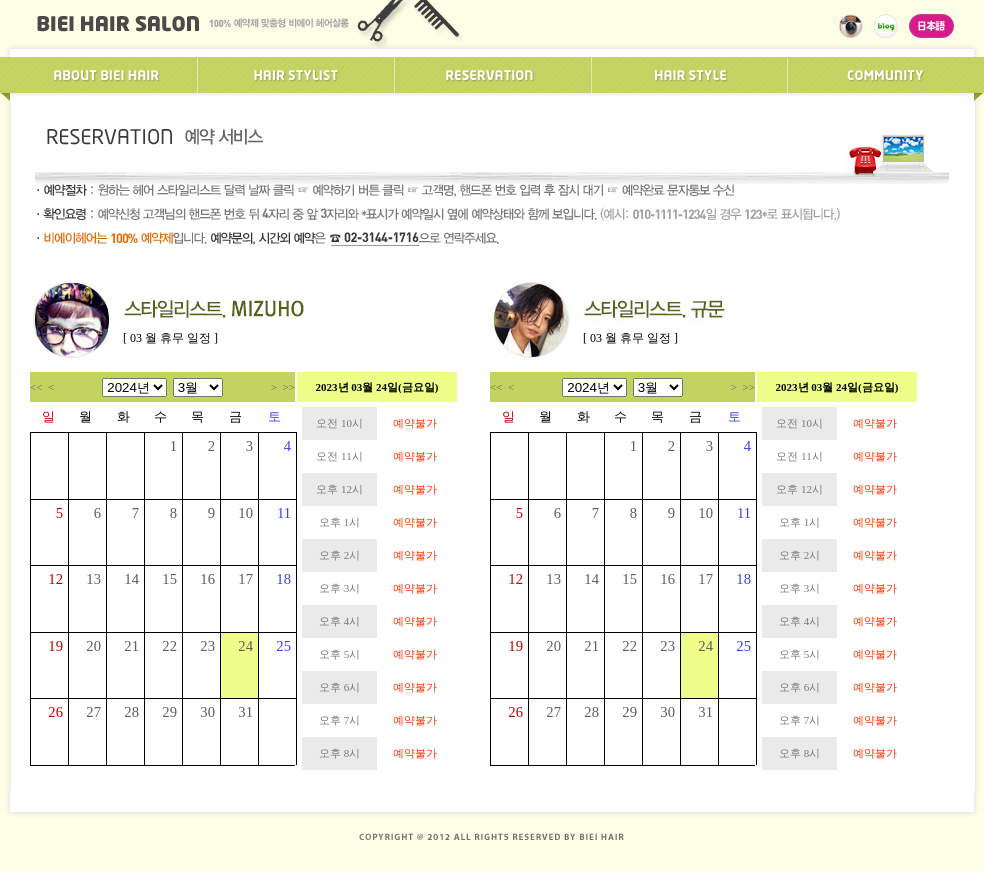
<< (36, 387)
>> (289, 387)
